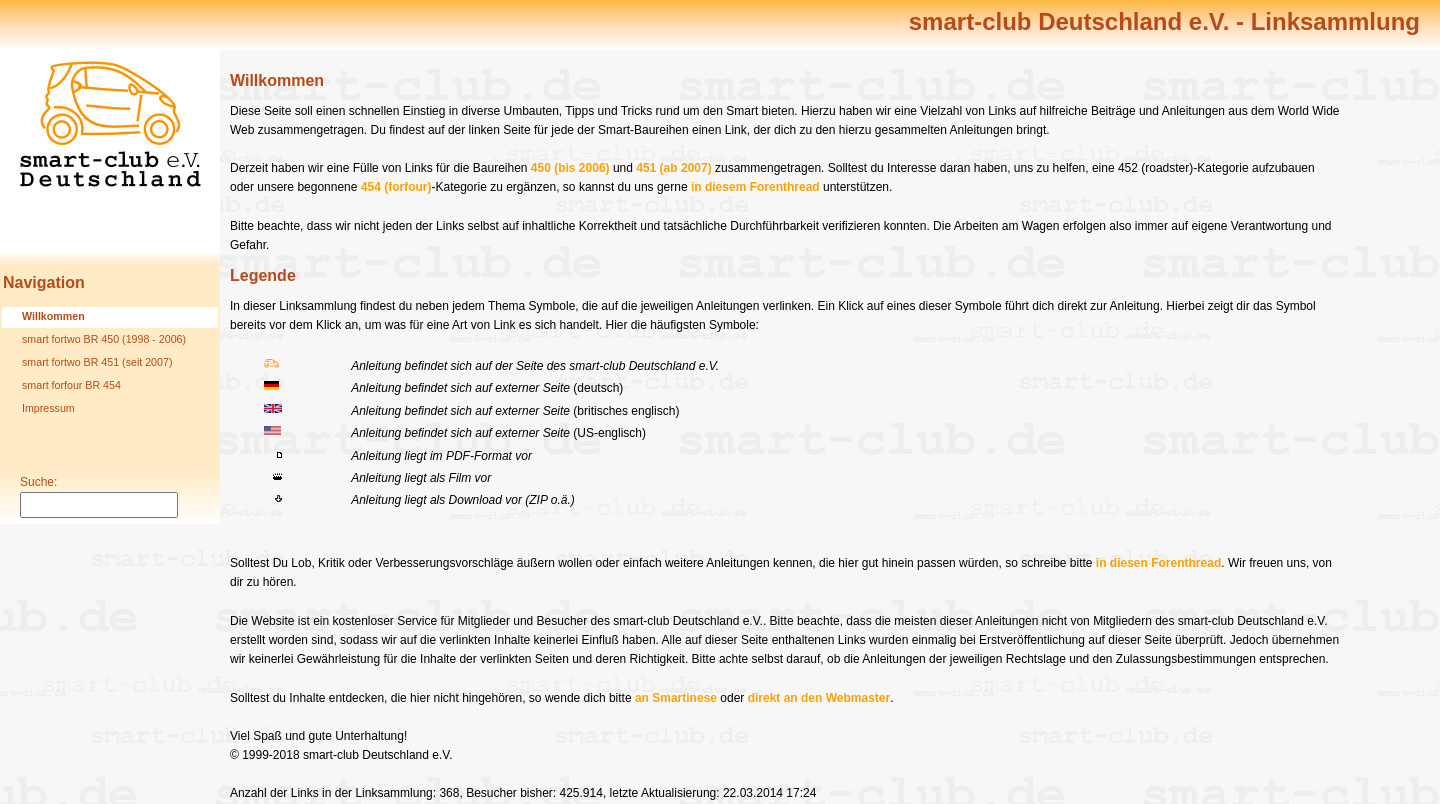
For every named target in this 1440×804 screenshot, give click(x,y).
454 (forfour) (396, 187)
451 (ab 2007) (673, 168)
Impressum (48, 408)
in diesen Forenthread (1158, 563)
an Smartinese (676, 698)
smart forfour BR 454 (71, 385)
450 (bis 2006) (570, 168)
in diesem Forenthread (755, 187)
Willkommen (53, 316)
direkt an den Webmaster (819, 698)
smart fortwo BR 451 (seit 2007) (97, 362)
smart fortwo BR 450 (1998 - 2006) (104, 339)
